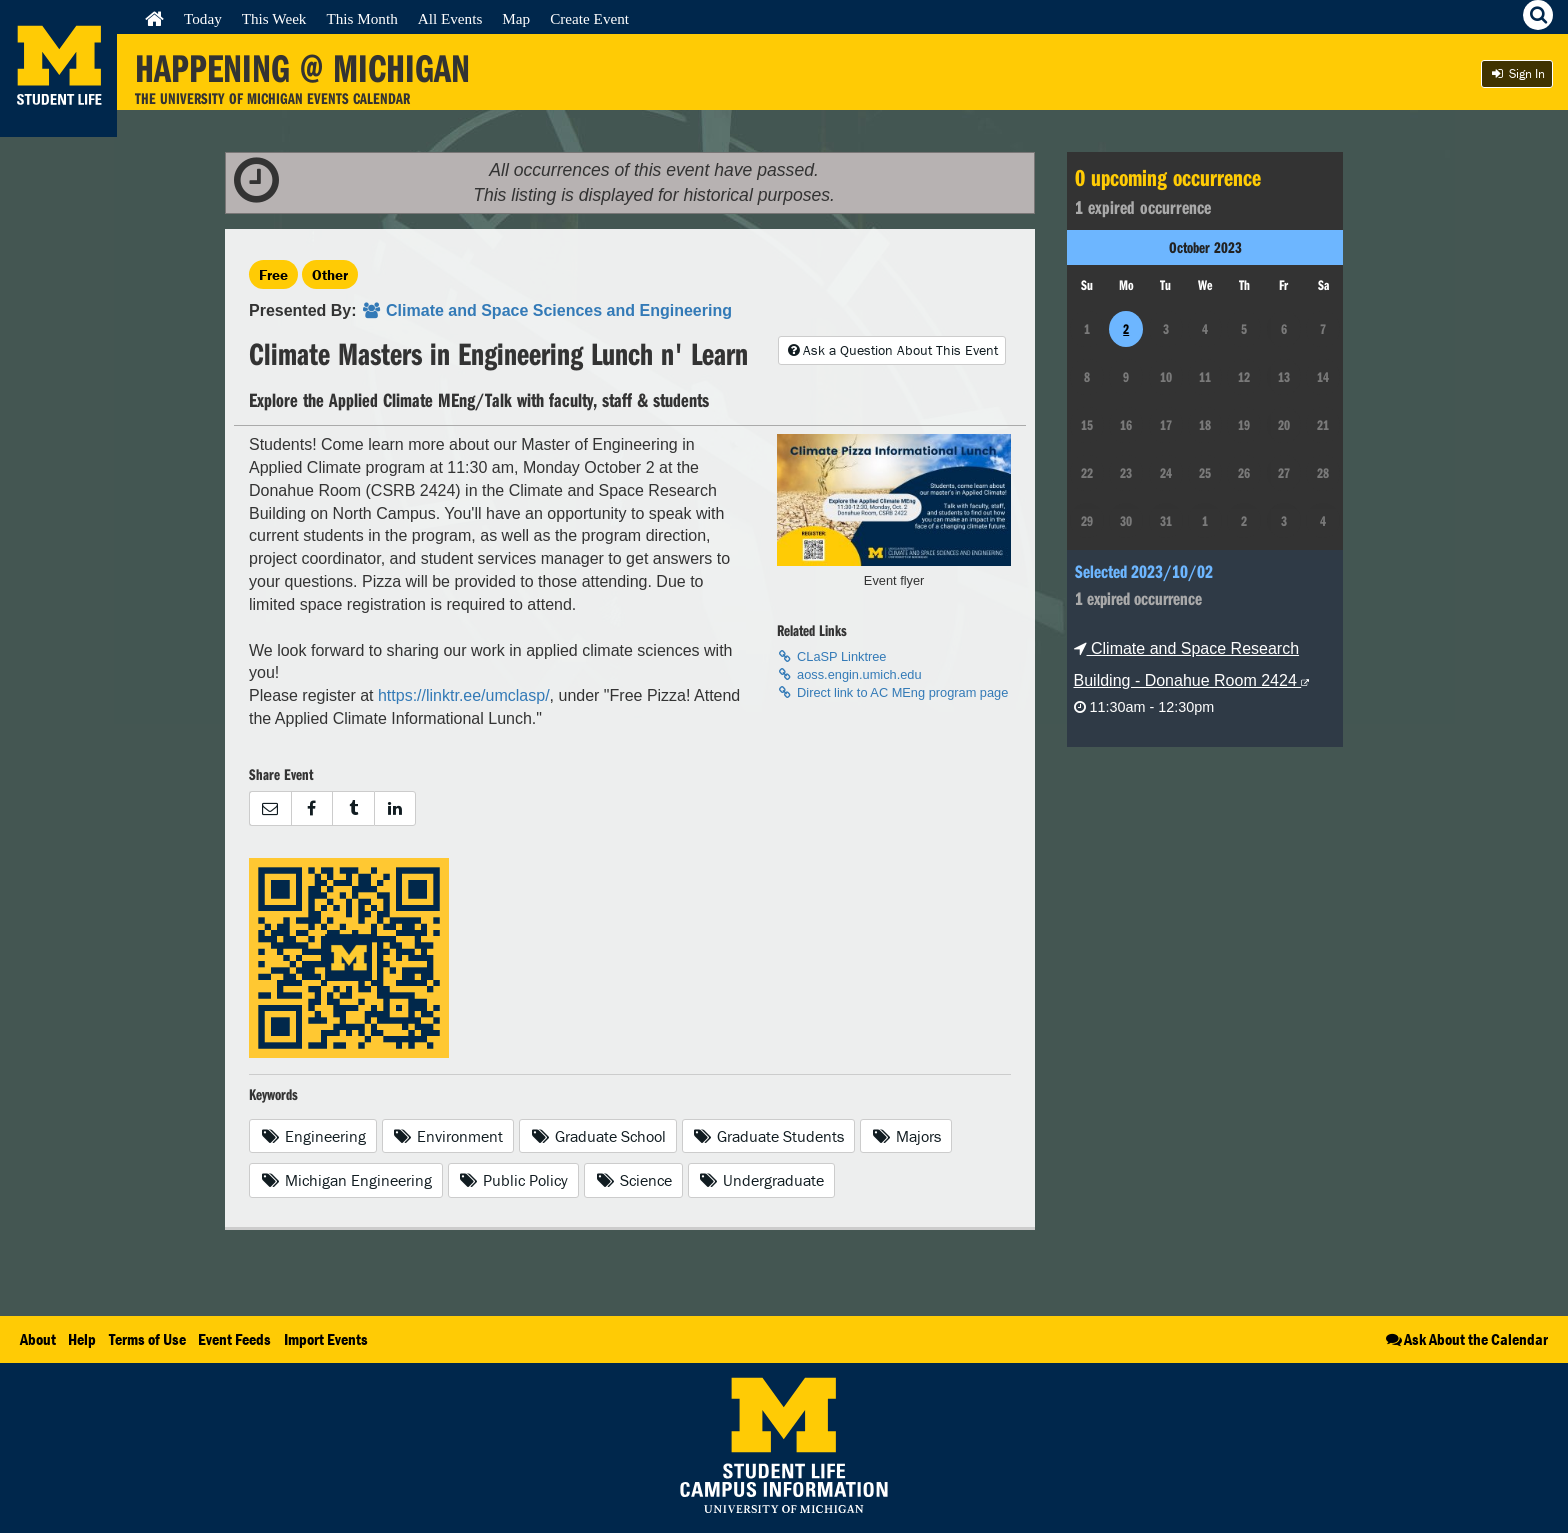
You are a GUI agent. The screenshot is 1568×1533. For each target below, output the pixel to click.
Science (633, 1180)
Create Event (589, 18)
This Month (361, 18)
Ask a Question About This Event (892, 350)
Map (516, 18)
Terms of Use (147, 1339)
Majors (906, 1136)
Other (330, 274)
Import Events (326, 1339)
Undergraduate (762, 1180)
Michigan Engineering (346, 1180)
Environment (448, 1136)
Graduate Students (769, 1136)
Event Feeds (234, 1339)
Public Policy (514, 1180)
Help (82, 1339)
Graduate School (598, 1136)
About (38, 1339)
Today (203, 18)
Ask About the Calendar (1465, 1339)
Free (273, 274)
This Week (274, 18)
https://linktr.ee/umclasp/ (464, 695)
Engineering (313, 1136)
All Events (450, 18)
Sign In (1517, 73)
